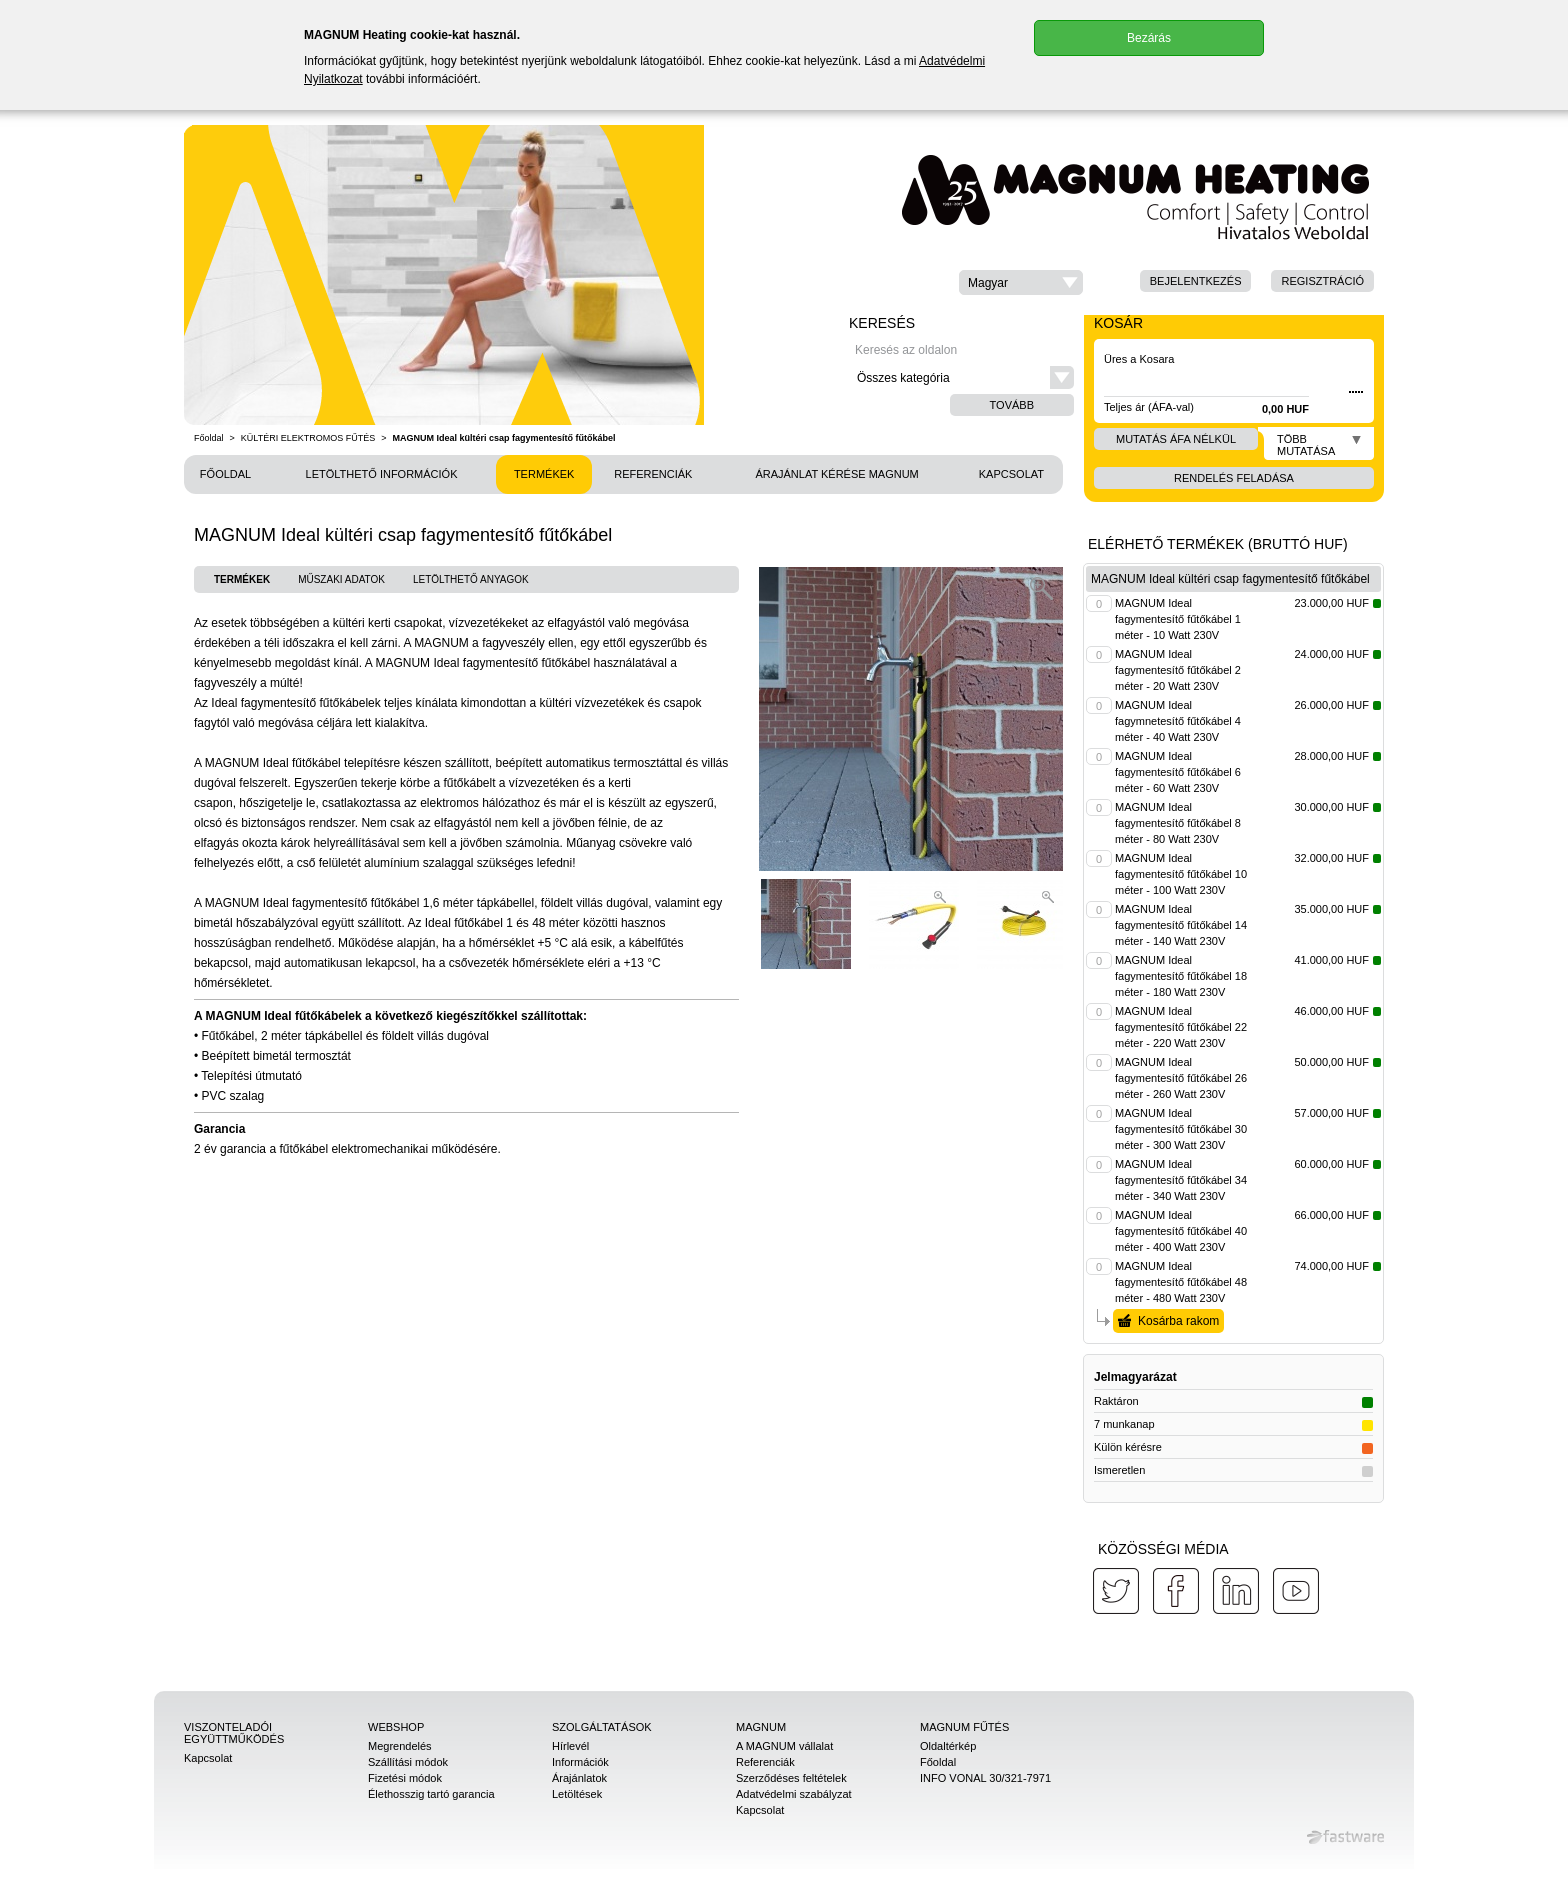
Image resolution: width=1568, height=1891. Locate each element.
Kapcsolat (1011, 474)
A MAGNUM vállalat (784, 1746)
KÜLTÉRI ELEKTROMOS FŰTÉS (308, 438)
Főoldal (209, 438)
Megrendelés (400, 1746)
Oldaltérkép (948, 1746)
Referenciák (653, 474)
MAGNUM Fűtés (964, 1727)
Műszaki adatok (341, 579)
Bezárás (1149, 38)
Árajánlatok (579, 1778)
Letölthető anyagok (471, 579)
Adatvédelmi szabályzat (794, 1794)
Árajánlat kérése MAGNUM (836, 474)
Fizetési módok (405, 1778)
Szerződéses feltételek (791, 1778)
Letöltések (577, 1794)
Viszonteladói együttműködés (234, 1733)
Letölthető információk (382, 474)
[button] (1021, 282)
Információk (580, 1762)
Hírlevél (570, 1746)
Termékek (544, 474)
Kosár (1118, 323)
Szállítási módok (408, 1762)
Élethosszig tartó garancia (431, 1794)
